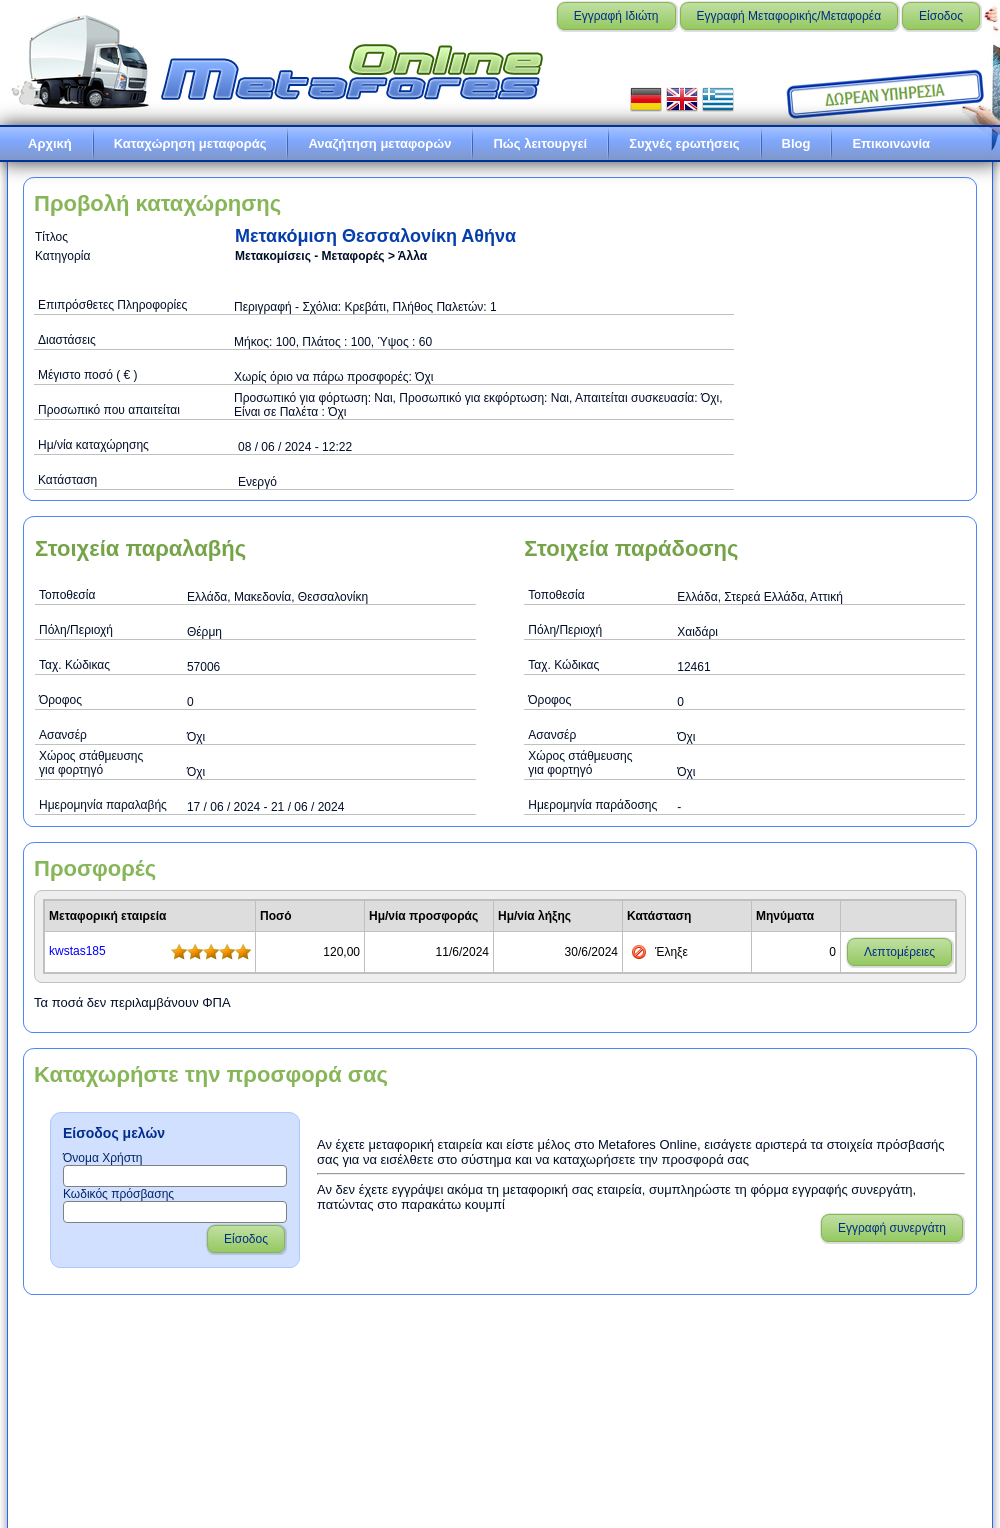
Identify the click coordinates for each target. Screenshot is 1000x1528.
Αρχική (50, 143)
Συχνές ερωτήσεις (684, 143)
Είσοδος (941, 16)
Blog (796, 143)
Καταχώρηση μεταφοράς (190, 143)
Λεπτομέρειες (899, 952)
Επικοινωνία (891, 143)
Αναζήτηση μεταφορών (379, 143)
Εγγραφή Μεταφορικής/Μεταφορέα (789, 16)
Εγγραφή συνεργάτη (892, 1228)
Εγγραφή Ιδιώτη (616, 16)
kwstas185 (77, 951)
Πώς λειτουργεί (540, 143)
